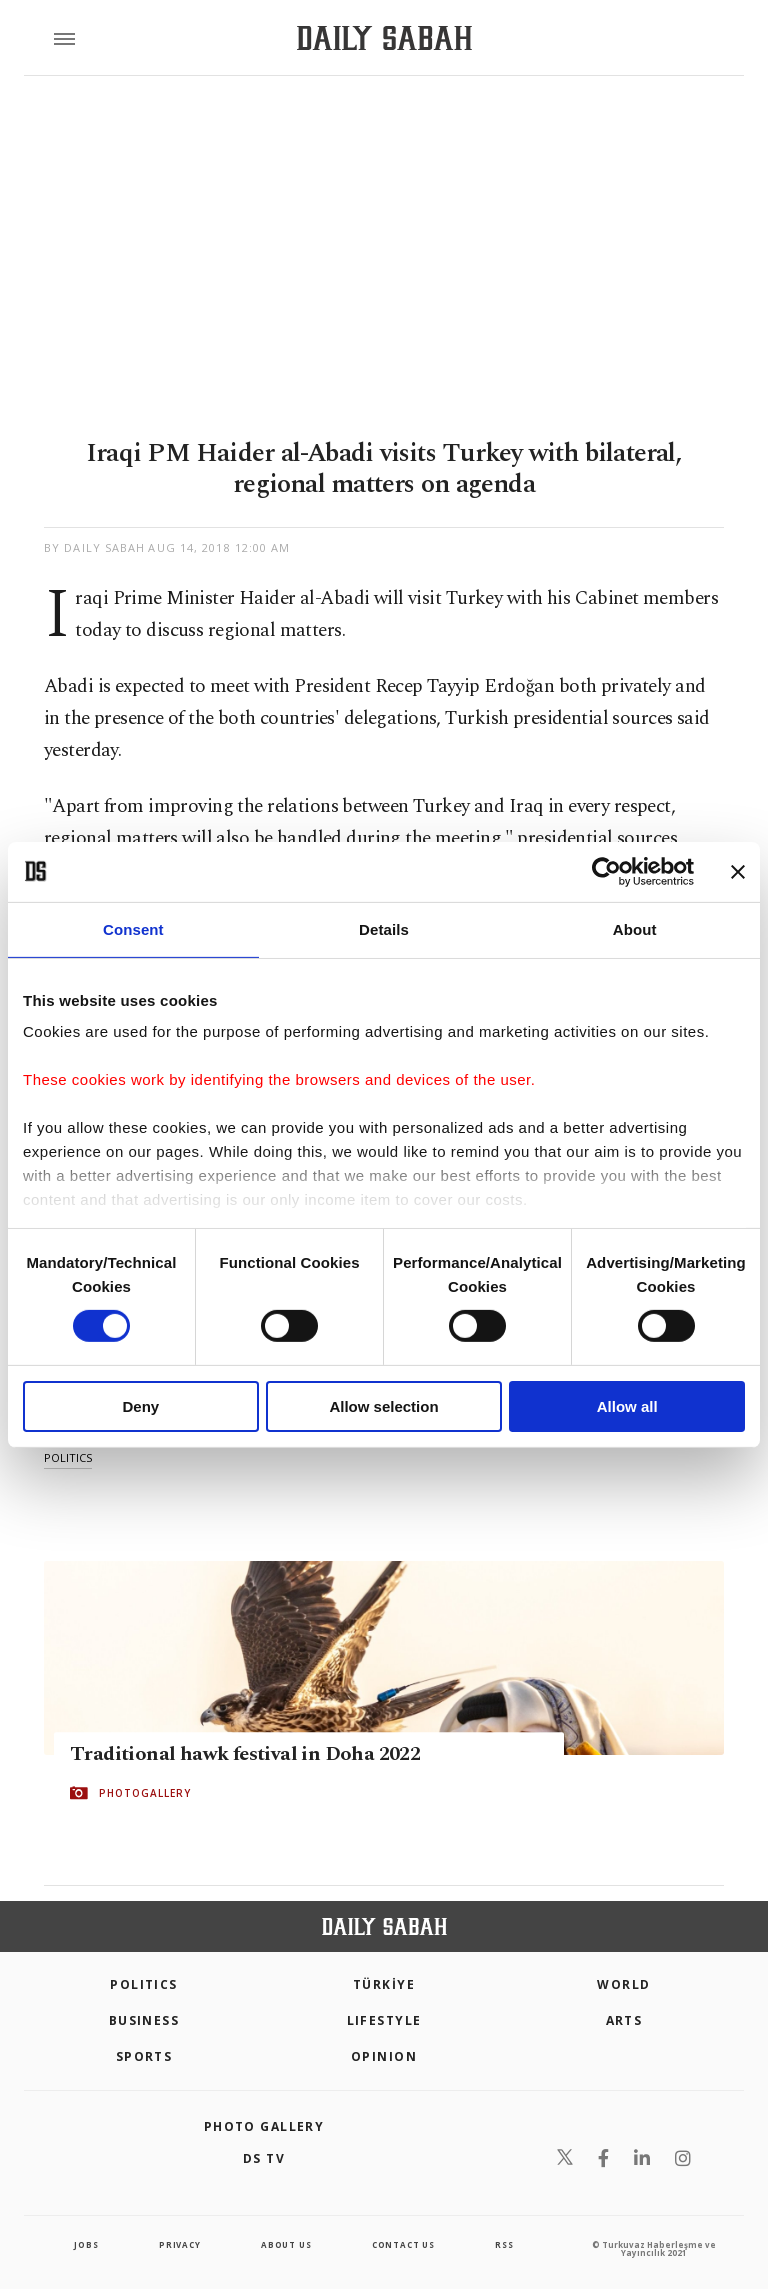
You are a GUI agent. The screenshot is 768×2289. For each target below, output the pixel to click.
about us (286, 2244)
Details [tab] (384, 928)
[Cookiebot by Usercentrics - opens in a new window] (606, 871)
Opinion (384, 2056)
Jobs (86, 2244)
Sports (144, 2056)
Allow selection (383, 1406)
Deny (140, 1406)
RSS (504, 2244)
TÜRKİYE (384, 1984)
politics (68, 1457)
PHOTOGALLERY (145, 1793)
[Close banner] (738, 871)
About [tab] (635, 928)
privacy (180, 2244)
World (623, 1984)
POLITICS (144, 1984)
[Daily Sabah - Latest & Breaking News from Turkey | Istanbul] (384, 38)
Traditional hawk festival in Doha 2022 (245, 1754)
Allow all (627, 1406)
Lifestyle (384, 2020)
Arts (624, 2020)
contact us (403, 2244)
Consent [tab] (133, 928)
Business (144, 2020)
